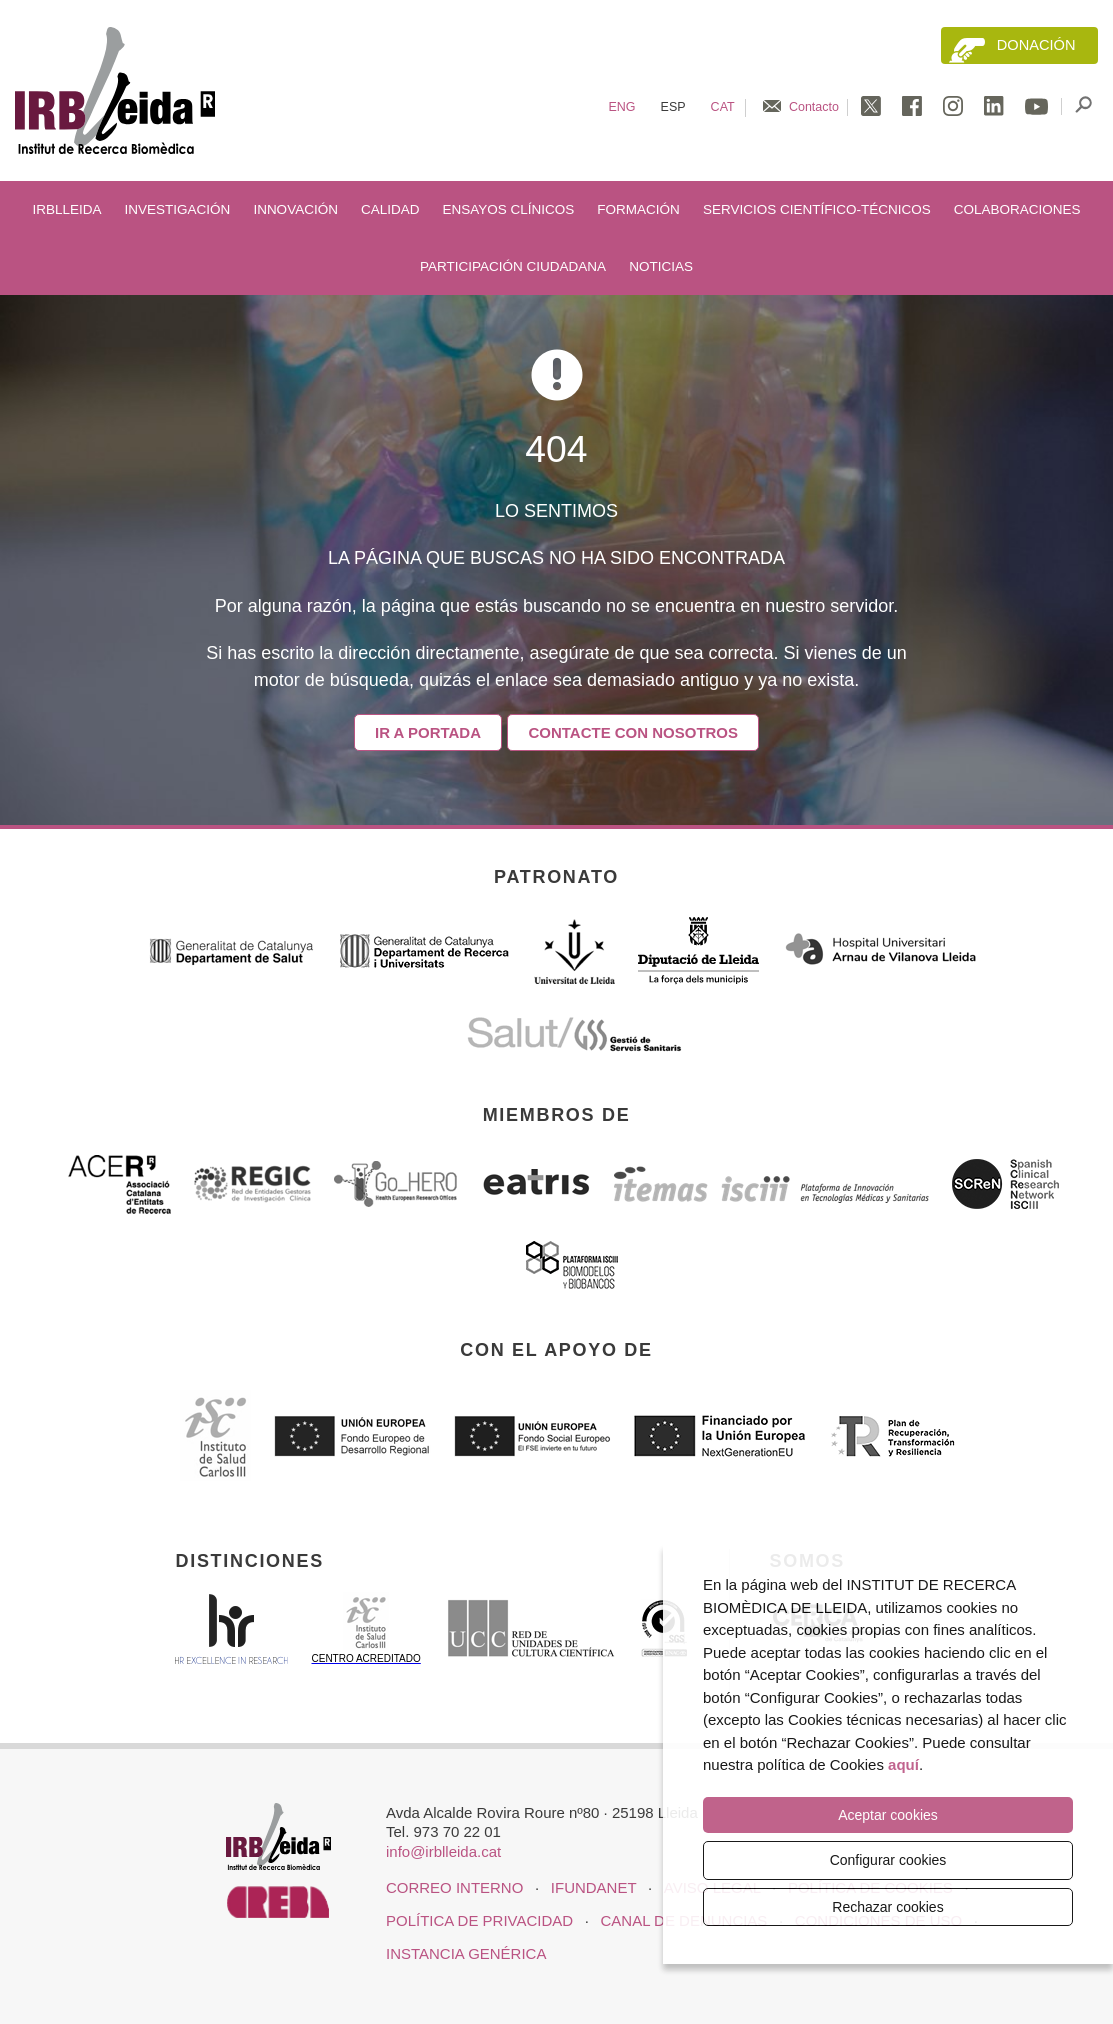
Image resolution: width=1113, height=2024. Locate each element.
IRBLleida (66, 209)
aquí (903, 1764)
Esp (673, 107)
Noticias (661, 266)
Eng (621, 107)
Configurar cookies (888, 1860)
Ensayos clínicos (509, 209)
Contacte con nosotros (634, 732)
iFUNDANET (593, 1887)
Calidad (390, 209)
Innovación (295, 209)
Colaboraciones (1017, 209)
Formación (638, 209)
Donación (1036, 45)
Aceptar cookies (888, 1815)
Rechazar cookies (887, 1907)
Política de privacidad (479, 1920)
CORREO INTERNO (454, 1887)
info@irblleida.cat (443, 1851)
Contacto (814, 107)
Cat (723, 107)
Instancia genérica (466, 1953)
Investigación (178, 209)
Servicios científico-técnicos (817, 209)
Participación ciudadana (513, 266)
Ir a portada (428, 732)
